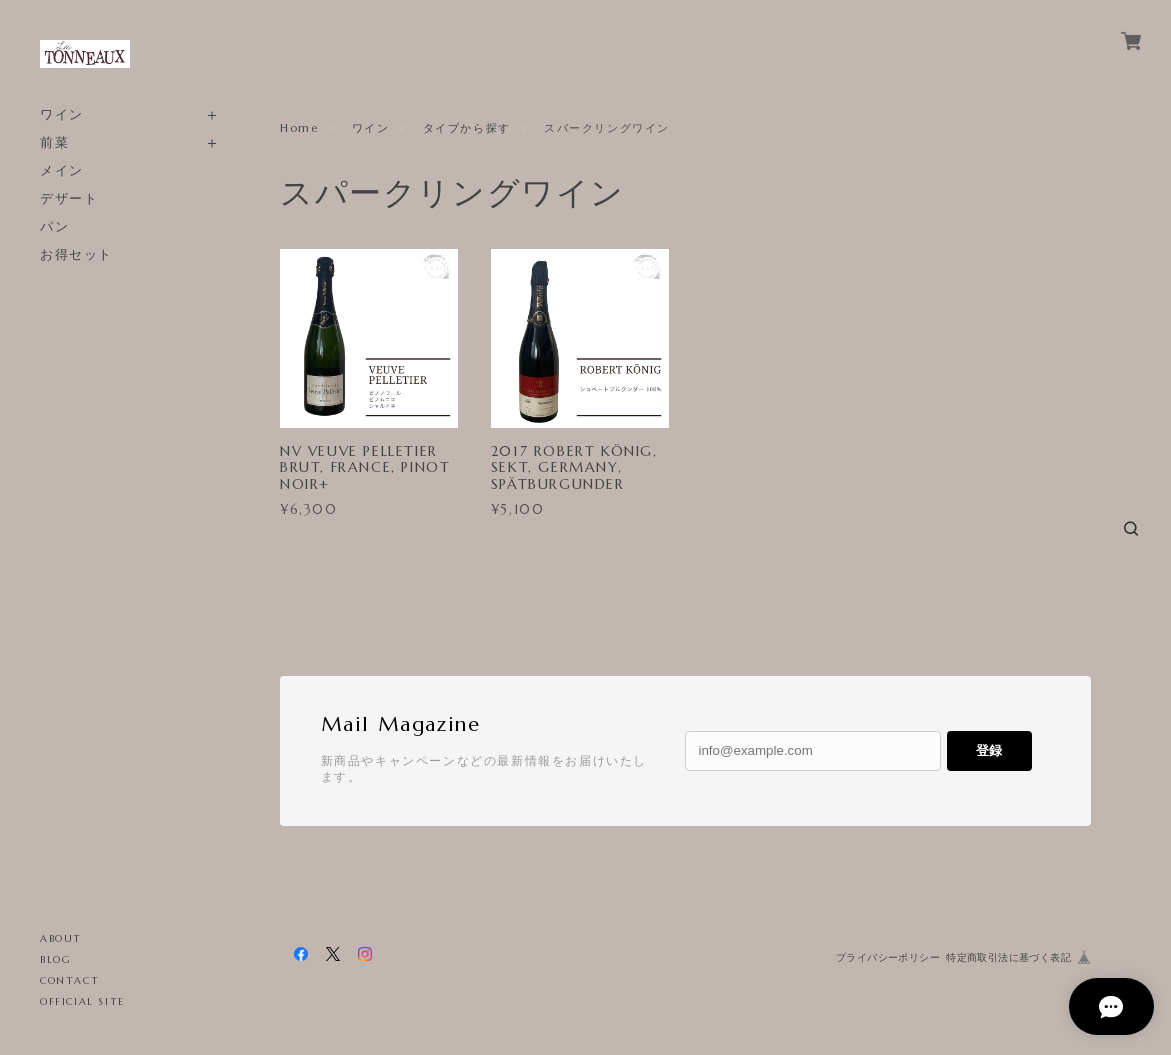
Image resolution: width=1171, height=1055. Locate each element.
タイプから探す (467, 128)
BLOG (55, 959)
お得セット (76, 254)
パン (54, 226)
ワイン (62, 114)
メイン (62, 170)
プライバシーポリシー (888, 957)
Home (299, 128)
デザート (69, 198)
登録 (989, 750)
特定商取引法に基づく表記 (1008, 957)
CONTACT (69, 980)
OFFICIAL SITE (82, 1001)
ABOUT (61, 938)
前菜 (54, 142)
